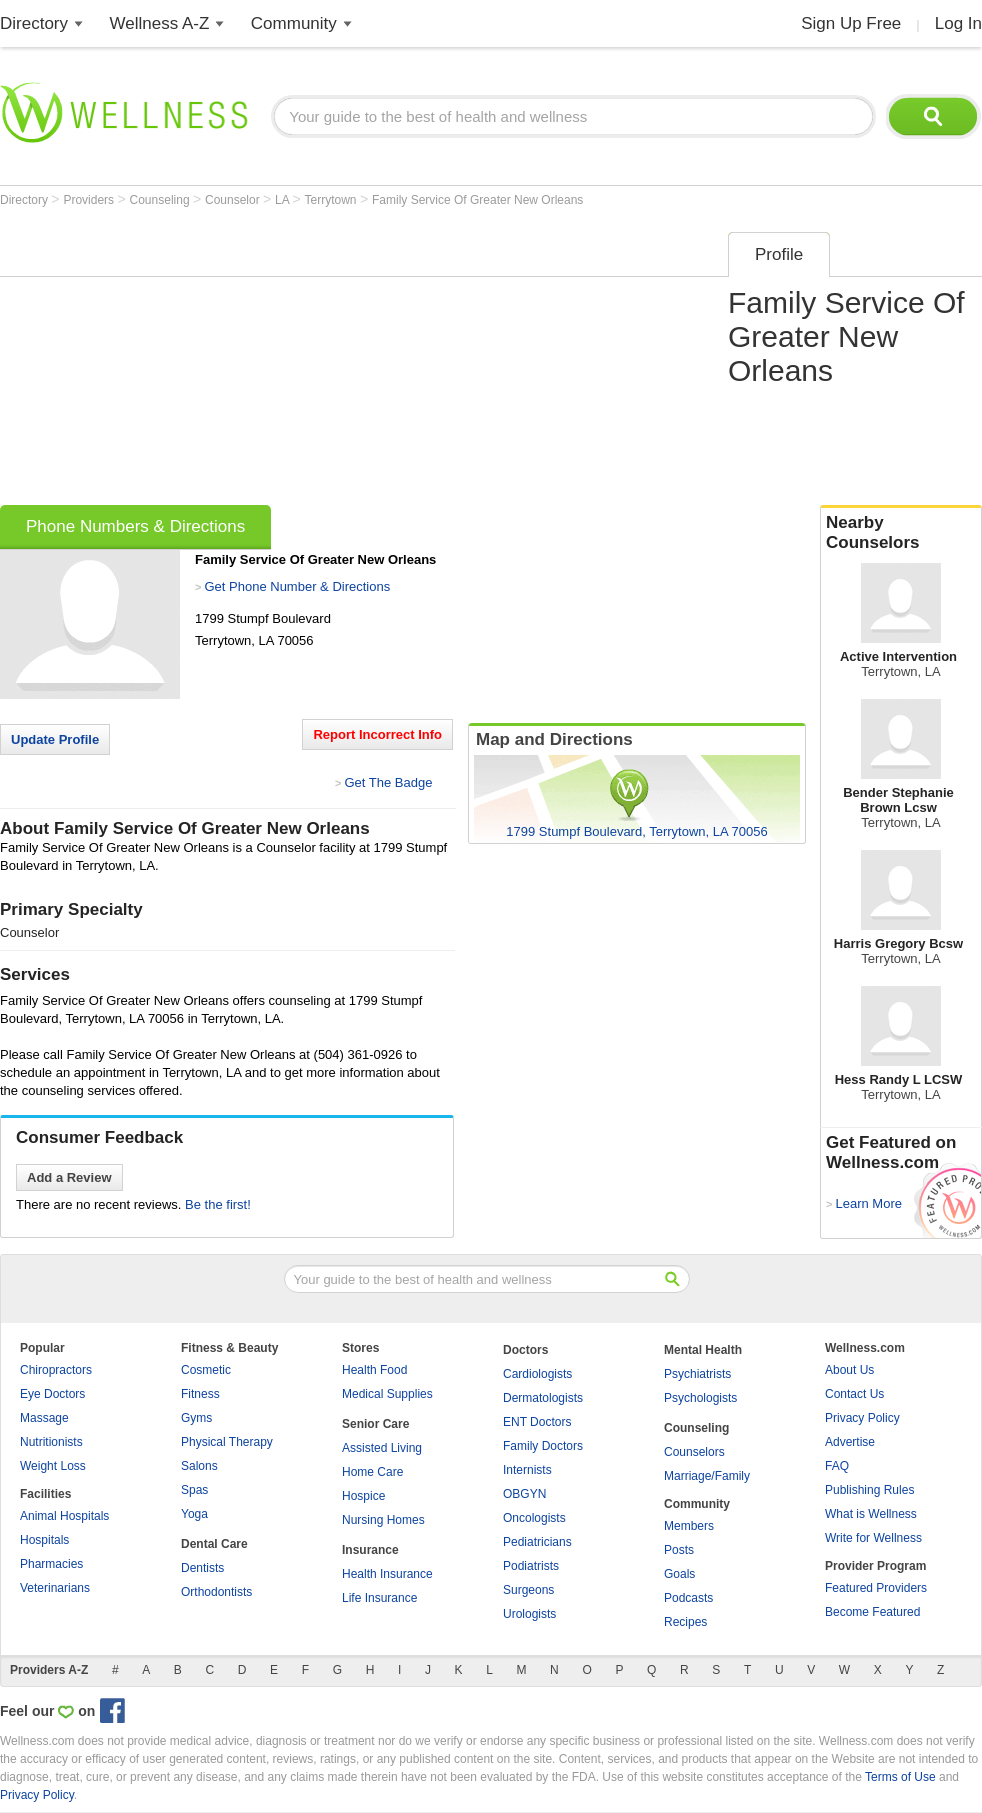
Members (689, 1526)
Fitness (200, 1394)
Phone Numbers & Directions (135, 526)
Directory (34, 23)
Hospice (363, 1496)
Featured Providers (876, 1588)
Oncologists (534, 1518)
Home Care (372, 1472)
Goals (679, 1574)
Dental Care (214, 1544)
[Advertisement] (357, 362)
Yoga (194, 1514)
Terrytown (332, 200)
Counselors (694, 1452)
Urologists (529, 1614)
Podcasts (688, 1598)
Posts (679, 1550)
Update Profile (55, 739)
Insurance (370, 1550)
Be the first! (218, 1204)
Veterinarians (55, 1588)
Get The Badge (388, 782)
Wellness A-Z (160, 23)
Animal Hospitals (64, 1516)
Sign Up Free (851, 23)
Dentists (202, 1568)
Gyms (196, 1418)
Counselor (234, 200)
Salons (199, 1466)
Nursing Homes (383, 1520)
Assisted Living (382, 1448)
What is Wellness (871, 1514)
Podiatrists (531, 1566)
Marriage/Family (707, 1476)
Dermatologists (543, 1398)
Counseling (161, 200)
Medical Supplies (387, 1394)
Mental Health (703, 1350)
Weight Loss (53, 1466)
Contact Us (854, 1394)
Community (294, 23)
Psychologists (700, 1398)
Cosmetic (206, 1370)
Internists (527, 1470)
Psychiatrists (697, 1374)
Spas (194, 1490)
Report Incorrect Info (377, 734)
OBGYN (524, 1494)
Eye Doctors (52, 1394)
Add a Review (69, 1177)
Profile (779, 254)
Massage (44, 1418)
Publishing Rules (869, 1490)
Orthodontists (216, 1592)
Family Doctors (543, 1446)
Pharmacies (51, 1564)
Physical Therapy (227, 1442)
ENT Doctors (537, 1422)
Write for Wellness (873, 1538)
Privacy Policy (862, 1418)
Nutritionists (51, 1442)
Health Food (374, 1370)
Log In (958, 23)
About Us (849, 1370)
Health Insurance (387, 1574)
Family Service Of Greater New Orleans (477, 200)
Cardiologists (537, 1374)
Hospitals (44, 1540)
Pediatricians (537, 1542)
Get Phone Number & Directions (297, 586)
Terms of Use (900, 1777)
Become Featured (872, 1612)
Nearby (901, 533)
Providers (90, 200)
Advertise (850, 1442)
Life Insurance (379, 1598)
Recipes (685, 1622)
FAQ (837, 1466)
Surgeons (528, 1590)
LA (283, 200)
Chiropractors (56, 1370)
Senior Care (375, 1424)
